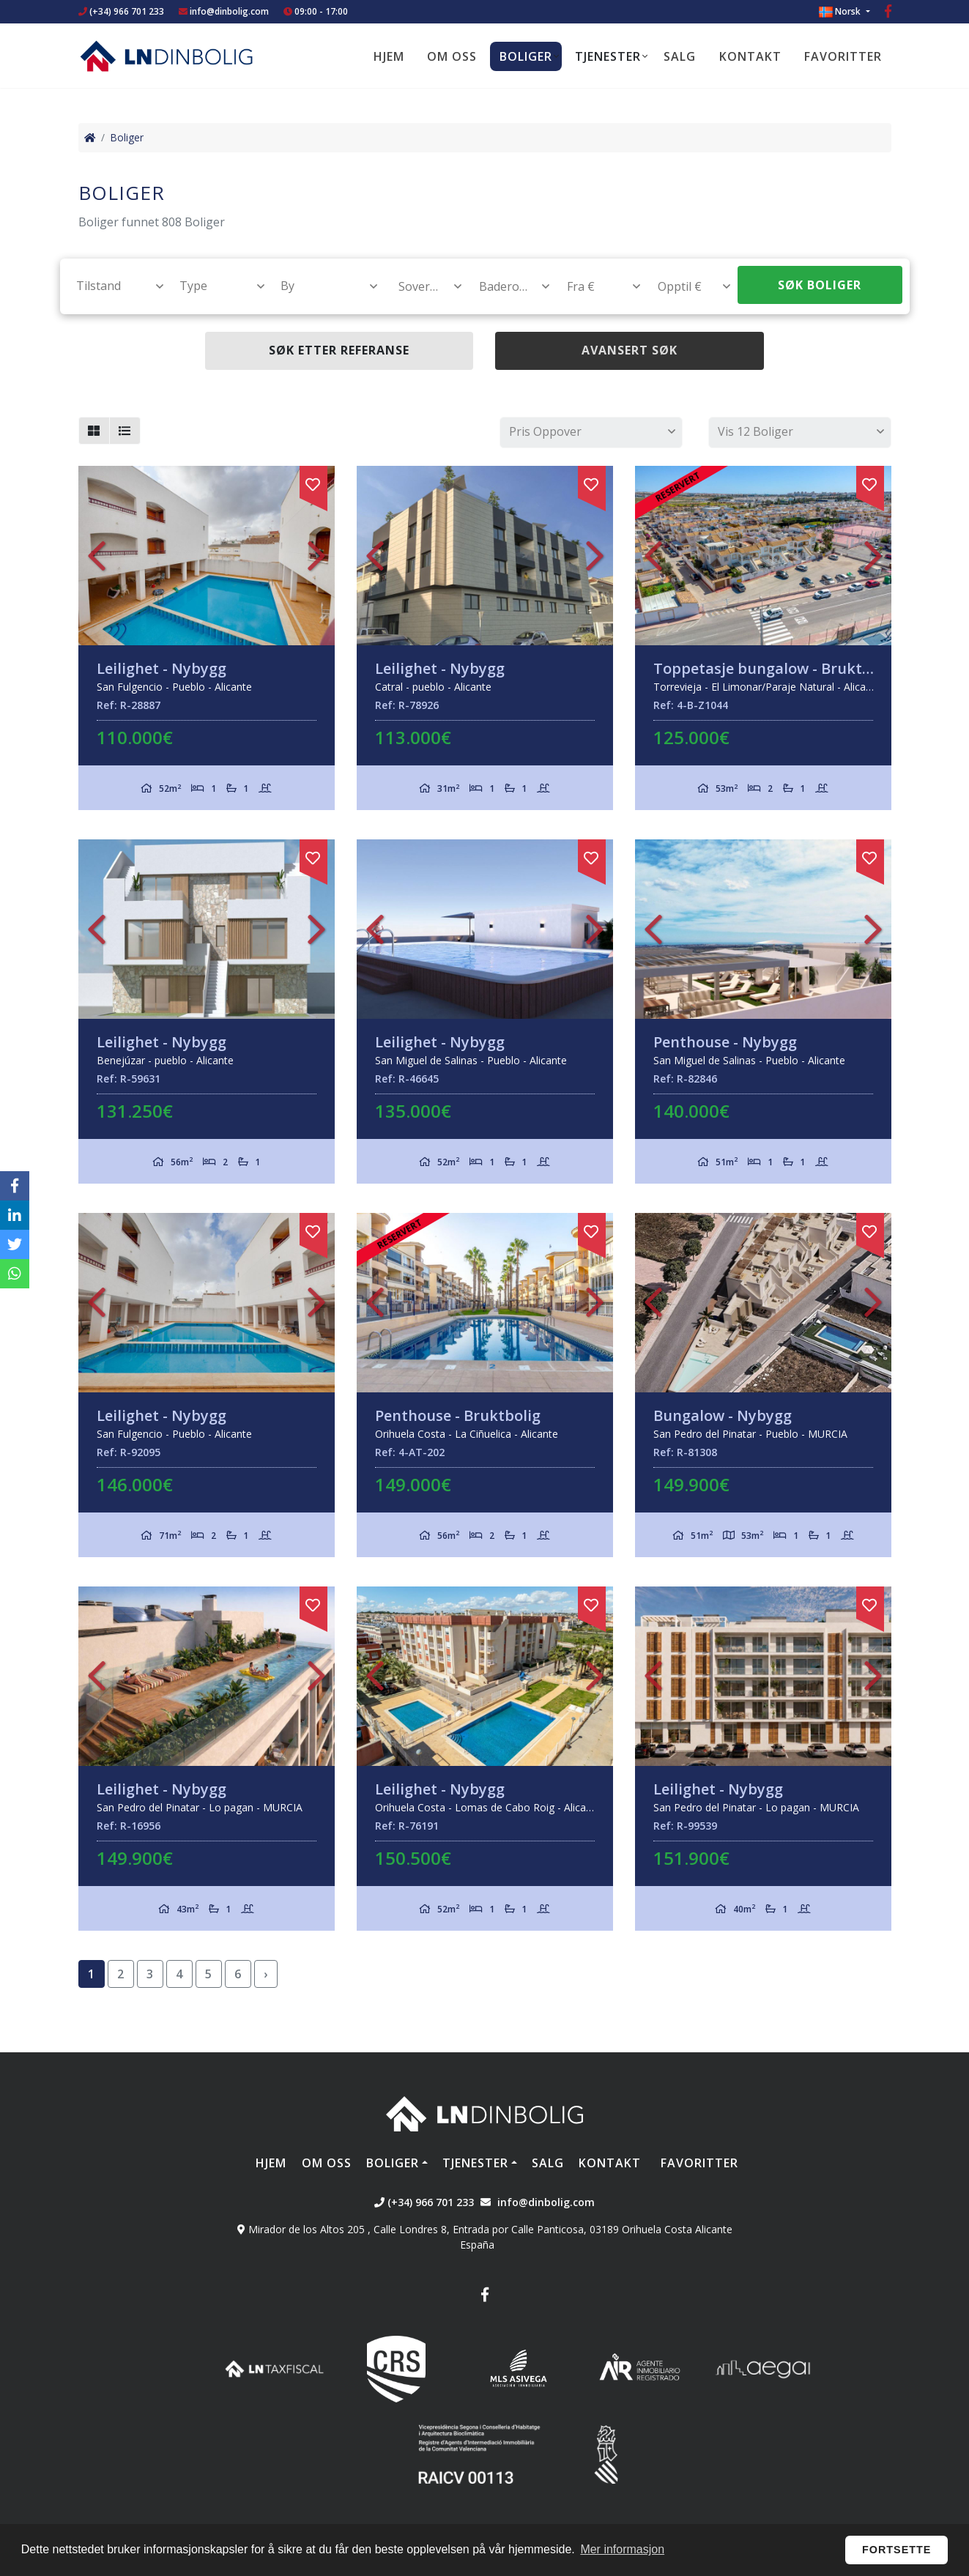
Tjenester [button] (608, 56)
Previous (96, 555)
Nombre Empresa (166, 55)
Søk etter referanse (339, 350)
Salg (680, 56)
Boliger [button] (526, 56)
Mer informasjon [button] (622, 2549)
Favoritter (843, 56)
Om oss (452, 56)
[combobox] (111, 286)
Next (316, 555)
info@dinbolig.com (229, 11)
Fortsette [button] (897, 2549)
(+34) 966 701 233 (121, 11)
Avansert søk (629, 350)
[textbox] (113, 285)
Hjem (389, 56)
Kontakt (750, 56)
